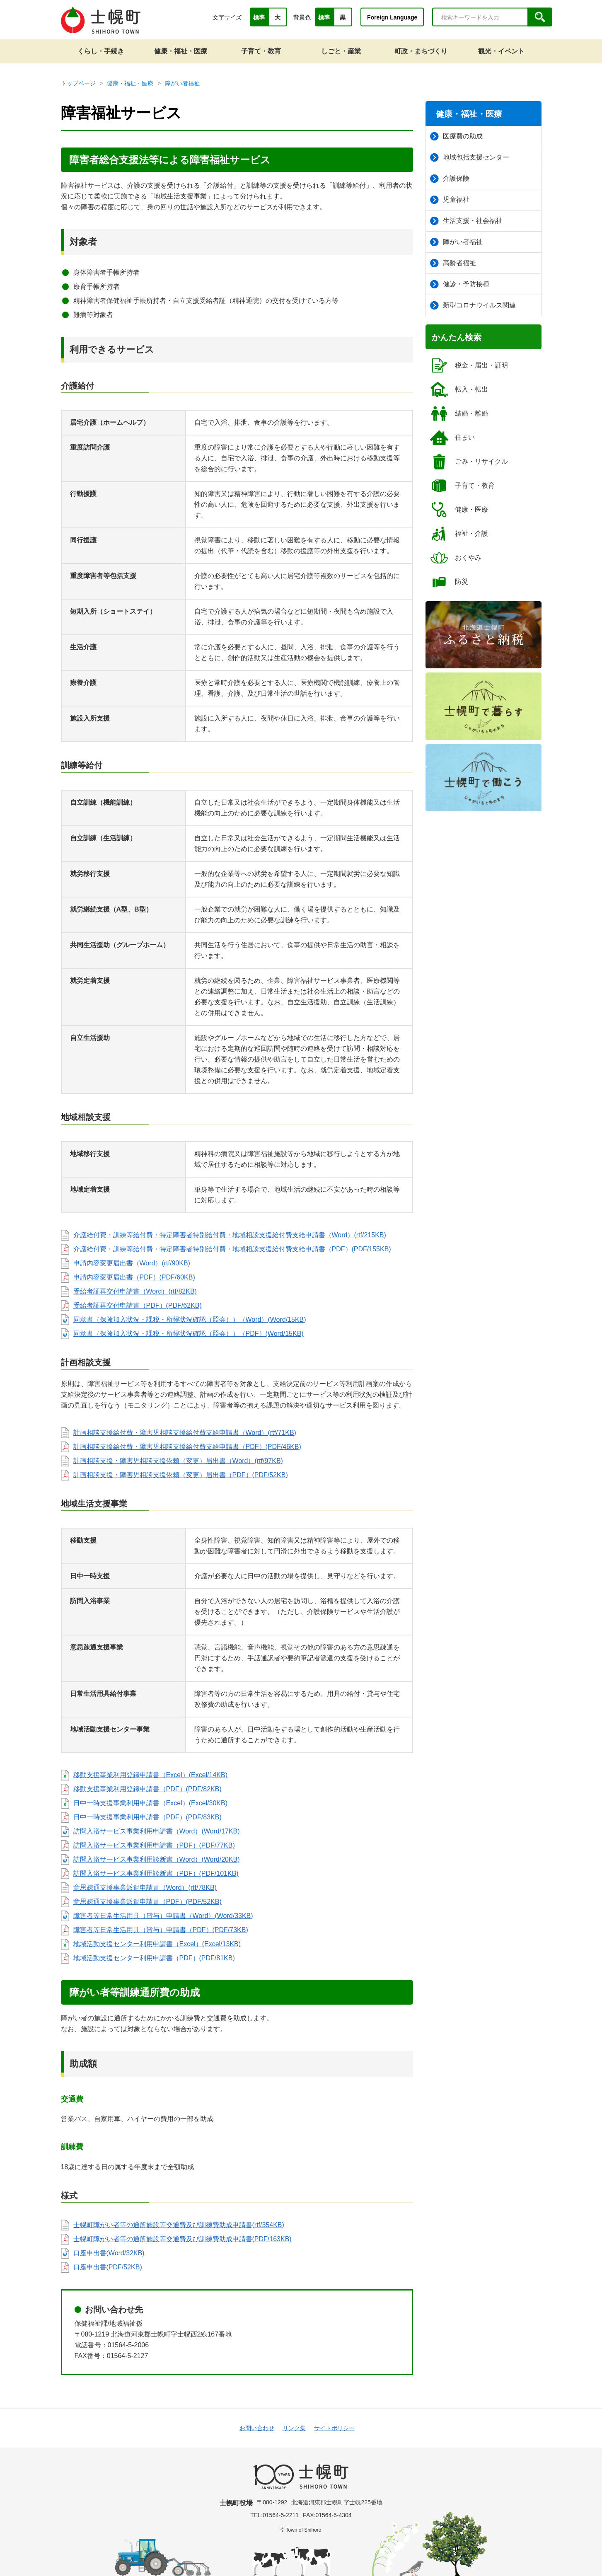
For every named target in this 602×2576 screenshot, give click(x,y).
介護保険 (449, 178)
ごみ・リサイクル (469, 461)
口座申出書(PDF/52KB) (107, 2267)
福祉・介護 (459, 534)
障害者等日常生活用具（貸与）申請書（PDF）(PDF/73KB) (160, 1929)
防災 (449, 582)
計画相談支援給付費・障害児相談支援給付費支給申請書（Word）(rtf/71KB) (184, 1432)
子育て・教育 (462, 485)
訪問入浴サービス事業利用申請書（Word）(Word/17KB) (156, 1831)
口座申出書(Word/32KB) (109, 2253)
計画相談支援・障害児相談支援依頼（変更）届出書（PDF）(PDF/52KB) (180, 1474)
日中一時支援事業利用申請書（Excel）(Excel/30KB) (150, 1803)
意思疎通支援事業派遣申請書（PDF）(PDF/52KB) (147, 1901)
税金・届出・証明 (469, 365)
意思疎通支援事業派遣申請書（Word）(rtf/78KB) (145, 1887)
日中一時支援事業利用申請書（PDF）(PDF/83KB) (147, 1817)
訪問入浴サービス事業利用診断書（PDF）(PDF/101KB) (156, 1873)
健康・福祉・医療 (130, 83)
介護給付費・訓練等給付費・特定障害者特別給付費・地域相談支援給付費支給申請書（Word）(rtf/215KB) (229, 1234)
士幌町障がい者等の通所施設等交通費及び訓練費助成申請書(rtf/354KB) (178, 2224)
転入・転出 (459, 389)
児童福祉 (449, 200)
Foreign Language (392, 17)
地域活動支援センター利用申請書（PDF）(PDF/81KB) (154, 1958)
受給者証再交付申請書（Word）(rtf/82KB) (135, 1291)
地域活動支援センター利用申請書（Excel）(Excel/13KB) (157, 1943)
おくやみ (455, 558)
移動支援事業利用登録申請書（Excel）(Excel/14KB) (150, 1774)
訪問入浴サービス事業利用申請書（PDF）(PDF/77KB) (154, 1845)
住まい (452, 437)
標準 (259, 17)
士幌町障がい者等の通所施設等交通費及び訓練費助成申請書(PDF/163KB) (182, 2238)
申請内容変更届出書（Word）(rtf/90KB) (131, 1263)
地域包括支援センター (469, 157)
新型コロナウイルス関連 (473, 305)
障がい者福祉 (182, 83)
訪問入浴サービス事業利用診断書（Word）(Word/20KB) (156, 1859)
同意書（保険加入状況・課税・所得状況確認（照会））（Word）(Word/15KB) (189, 1319)
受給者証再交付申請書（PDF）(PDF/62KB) (137, 1305)
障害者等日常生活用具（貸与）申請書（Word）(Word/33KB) (163, 1915)
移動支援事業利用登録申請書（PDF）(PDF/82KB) (147, 1788)
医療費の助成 (456, 136)
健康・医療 (459, 510)
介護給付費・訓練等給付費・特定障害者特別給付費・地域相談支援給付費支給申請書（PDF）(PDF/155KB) (232, 1249)
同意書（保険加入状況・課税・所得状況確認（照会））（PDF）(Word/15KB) (188, 1333)
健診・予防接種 (459, 284)
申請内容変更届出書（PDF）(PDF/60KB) (134, 1277)
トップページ (78, 83)
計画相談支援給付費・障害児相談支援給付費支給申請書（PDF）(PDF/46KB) (187, 1446)
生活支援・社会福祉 (466, 221)
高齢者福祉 (453, 263)
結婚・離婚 (459, 413)
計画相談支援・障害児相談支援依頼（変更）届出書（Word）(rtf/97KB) (178, 1460)
